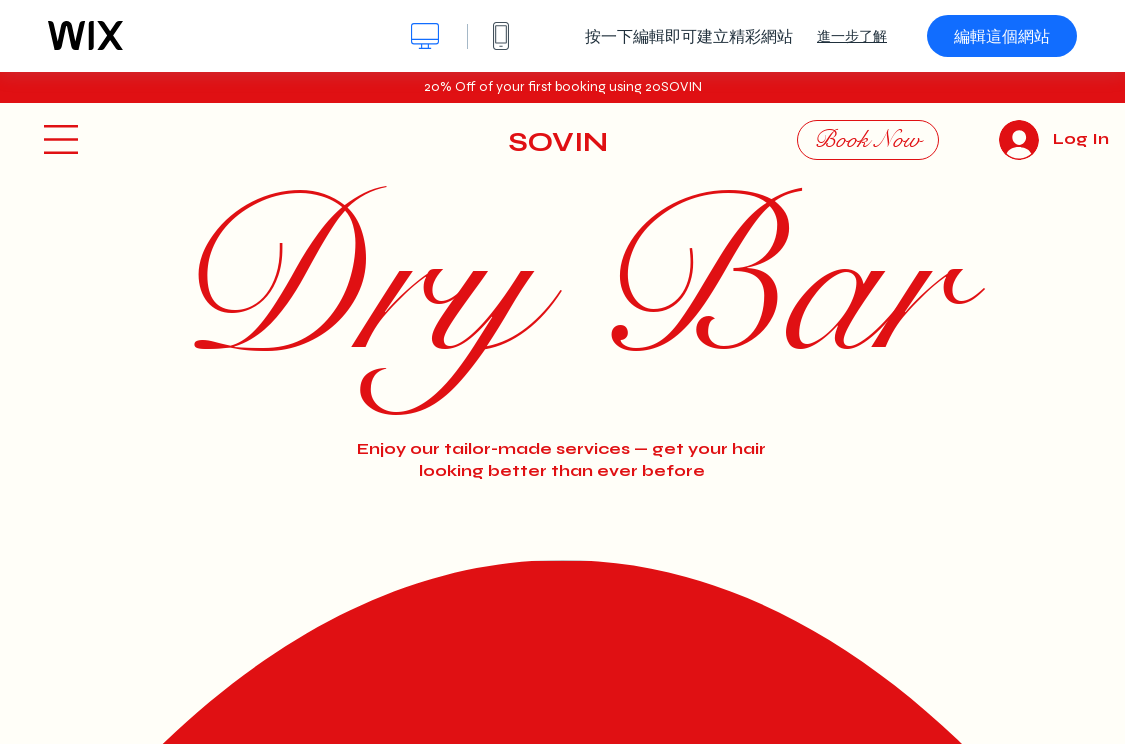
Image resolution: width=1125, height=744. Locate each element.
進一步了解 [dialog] (852, 36)
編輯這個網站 (1002, 36)
